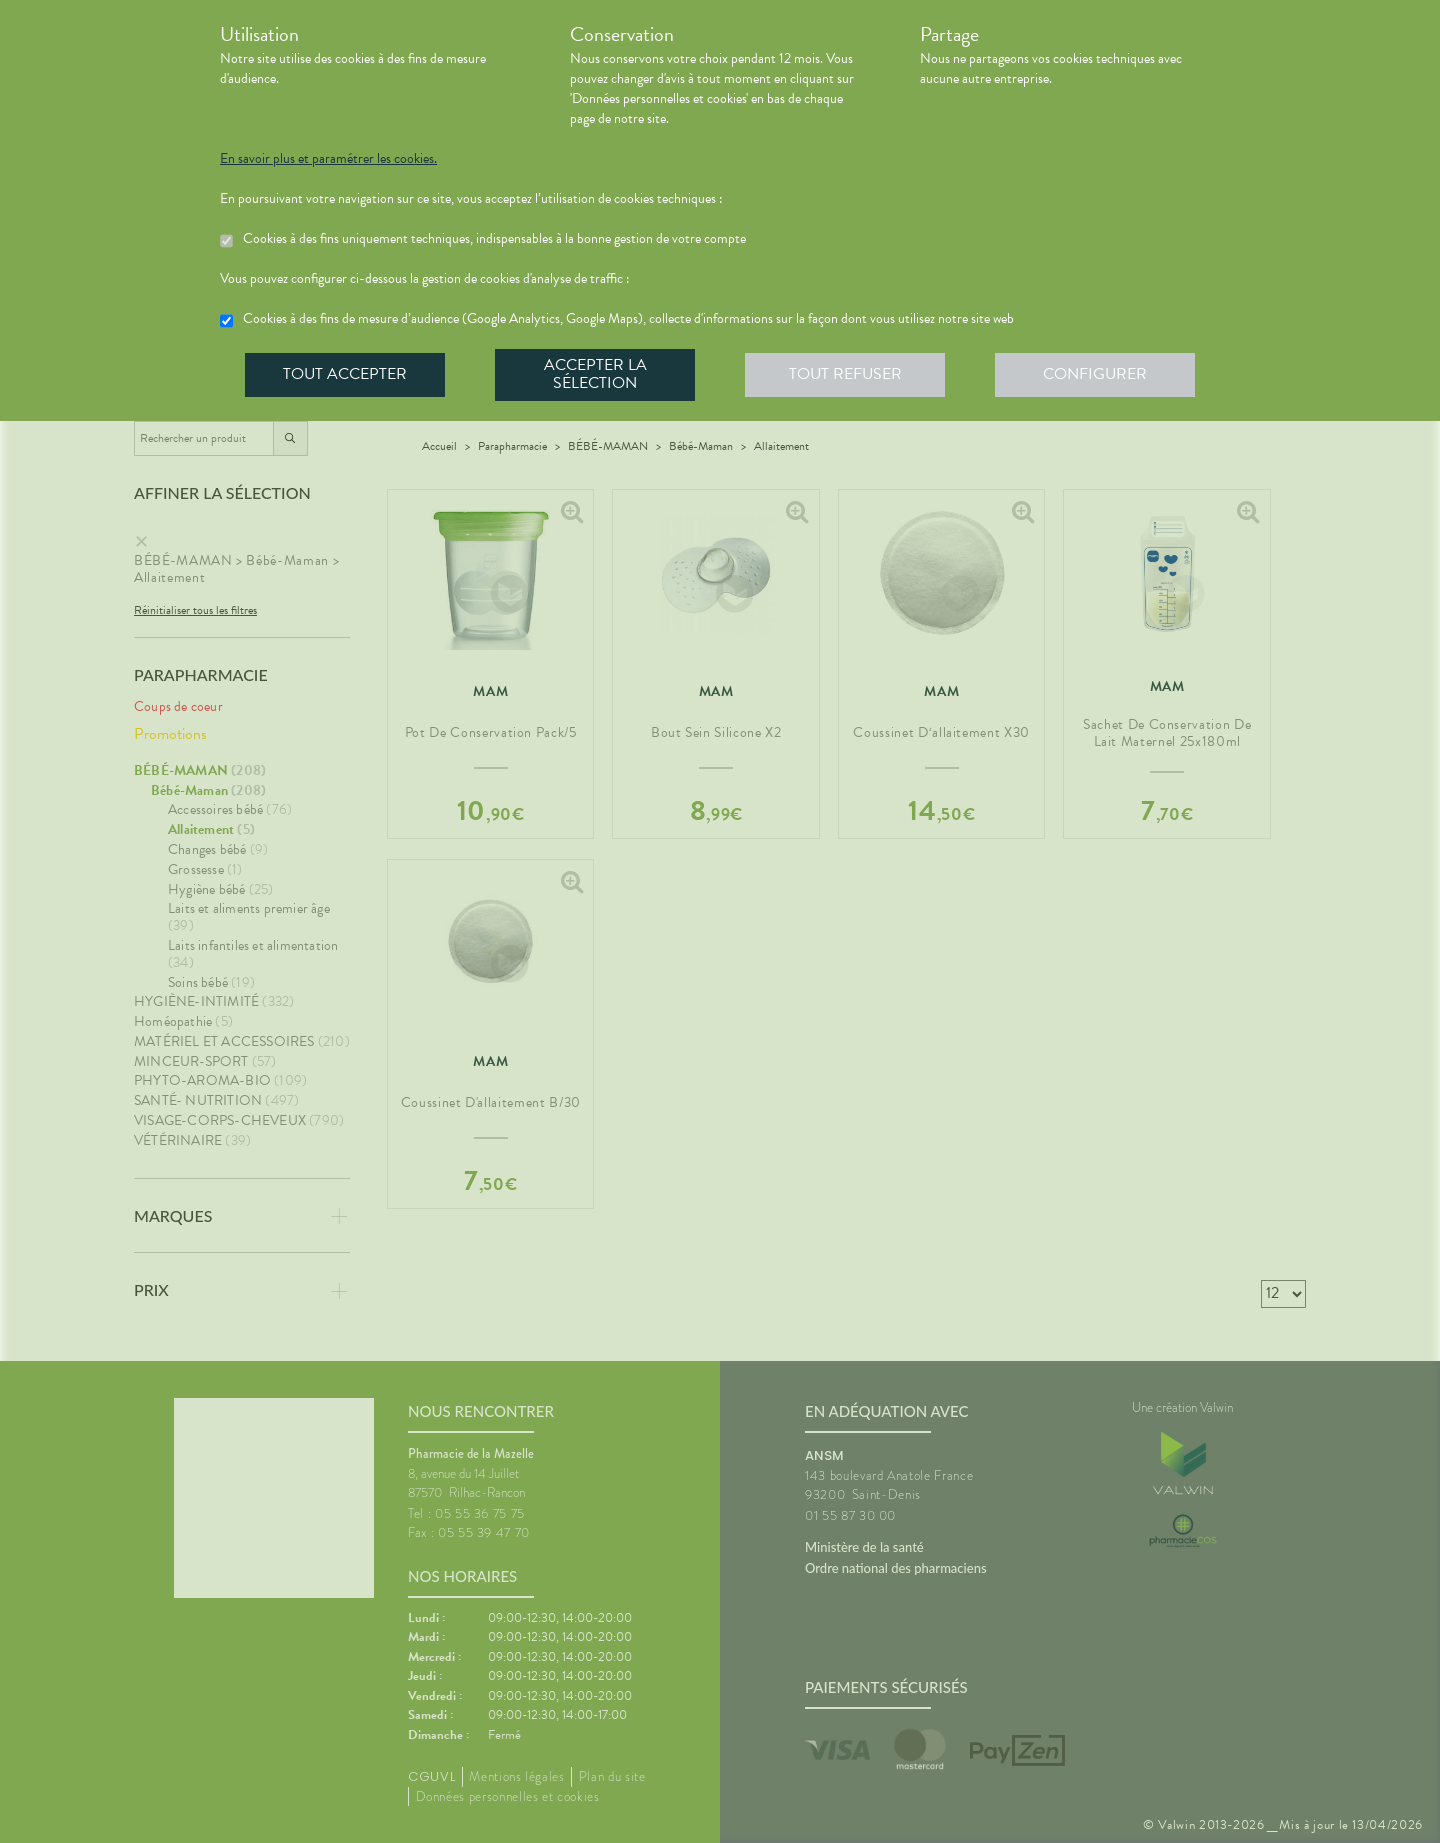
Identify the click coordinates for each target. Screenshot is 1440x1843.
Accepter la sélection (595, 374)
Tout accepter (345, 374)
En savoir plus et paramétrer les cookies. (328, 159)
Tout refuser (845, 374)
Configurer (1095, 374)
